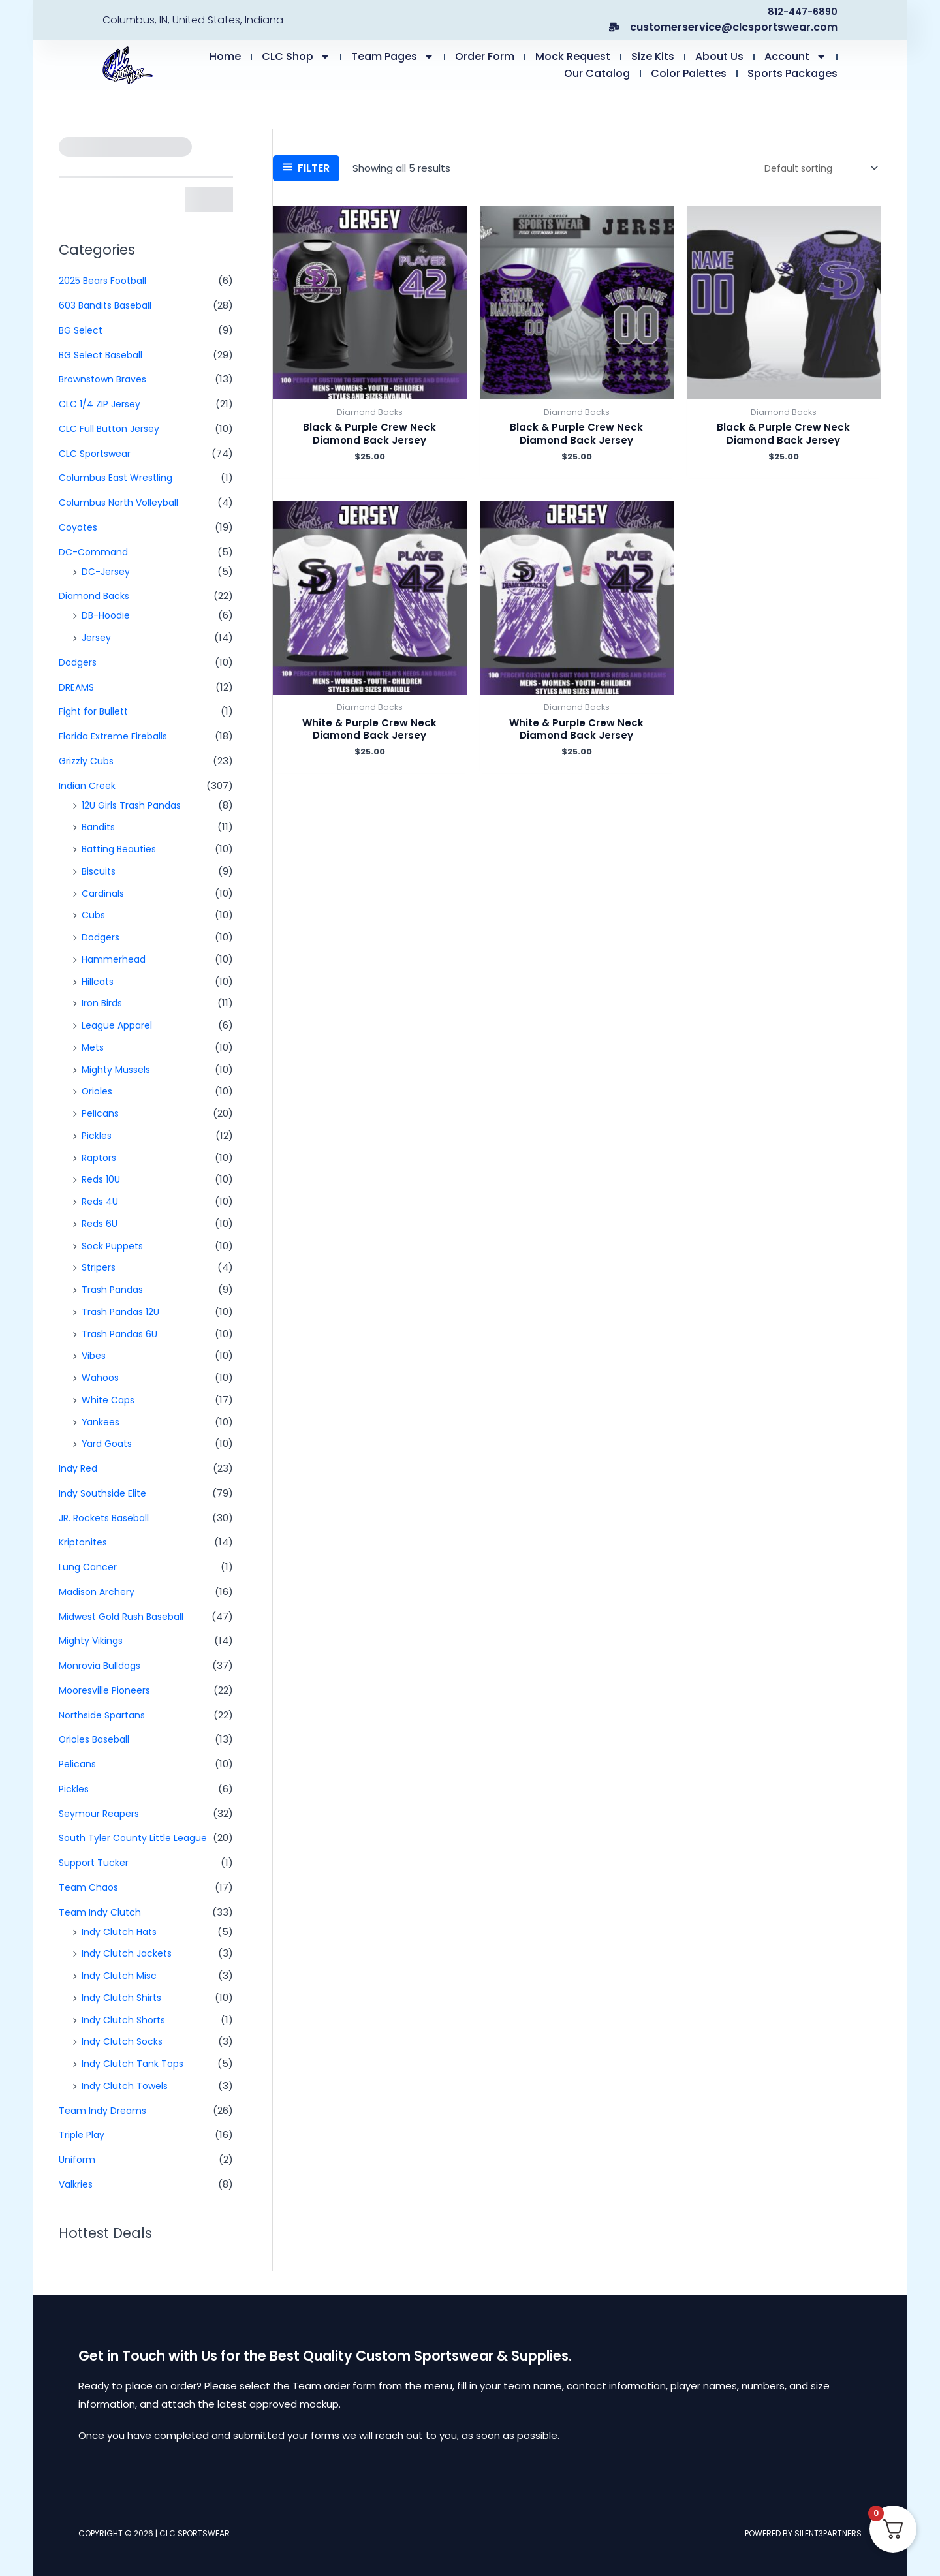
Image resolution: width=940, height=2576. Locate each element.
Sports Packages (792, 73)
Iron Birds (103, 1003)
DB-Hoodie (108, 615)
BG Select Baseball (104, 355)
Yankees (102, 1422)
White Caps (110, 1399)
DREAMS (77, 687)
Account (795, 56)
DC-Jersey (107, 571)
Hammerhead (115, 959)
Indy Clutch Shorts (126, 2019)
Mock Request (572, 56)
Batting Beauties (122, 849)
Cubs (94, 915)
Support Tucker (96, 1862)
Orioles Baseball (97, 1739)
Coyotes (80, 527)
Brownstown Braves (106, 379)
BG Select (82, 330)
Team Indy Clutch (101, 1912)
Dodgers (79, 662)
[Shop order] (816, 168)
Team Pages (392, 56)
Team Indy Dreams (104, 2110)
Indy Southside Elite (105, 1493)
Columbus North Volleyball (122, 502)
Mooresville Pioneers (108, 1690)
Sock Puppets (115, 1245)
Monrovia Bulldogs (102, 1665)
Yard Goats (109, 1443)
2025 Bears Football (106, 280)
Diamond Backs (96, 595)
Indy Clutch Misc (120, 1975)
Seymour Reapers (102, 1813)
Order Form (484, 56)
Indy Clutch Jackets (129, 1953)
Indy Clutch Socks (124, 2041)
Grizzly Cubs (88, 761)
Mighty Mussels (118, 1069)
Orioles (98, 1091)
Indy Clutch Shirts (123, 1997)
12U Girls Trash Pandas (135, 805)
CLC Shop (296, 56)
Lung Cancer (89, 1567)
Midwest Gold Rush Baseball (126, 1616)
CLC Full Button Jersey (112, 428)
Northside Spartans (106, 1715)
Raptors (101, 1157)
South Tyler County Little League (137, 1837)
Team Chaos (90, 1887)
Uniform (78, 2159)
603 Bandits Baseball (109, 305)
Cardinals (104, 893)
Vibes (95, 1355)
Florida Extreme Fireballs (116, 736)
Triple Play (83, 2134)
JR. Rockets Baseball (108, 1518)
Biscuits (100, 871)
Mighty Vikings (92, 1640)
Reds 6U (101, 1223)
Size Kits (652, 56)
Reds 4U (101, 1201)
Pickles (98, 1135)
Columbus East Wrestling (119, 477)
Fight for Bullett (96, 711)
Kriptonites (85, 1542)
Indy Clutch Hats (121, 1931)
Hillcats (99, 981)
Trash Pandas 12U (123, 1311)
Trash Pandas (115, 1289)
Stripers (100, 1267)
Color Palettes (689, 73)
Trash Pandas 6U (122, 1334)
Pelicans (101, 1113)
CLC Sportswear (98, 453)
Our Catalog (597, 73)
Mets (94, 1047)
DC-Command (95, 552)
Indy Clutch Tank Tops (135, 2063)
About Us (719, 56)
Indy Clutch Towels (127, 2085)
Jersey (98, 637)
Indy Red (79, 1468)
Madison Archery (98, 1591)
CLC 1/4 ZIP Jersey (102, 404)
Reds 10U (103, 1179)
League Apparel (120, 1025)
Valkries (77, 2184)
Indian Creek (89, 785)
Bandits (100, 826)
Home (225, 56)
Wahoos (102, 1377)
